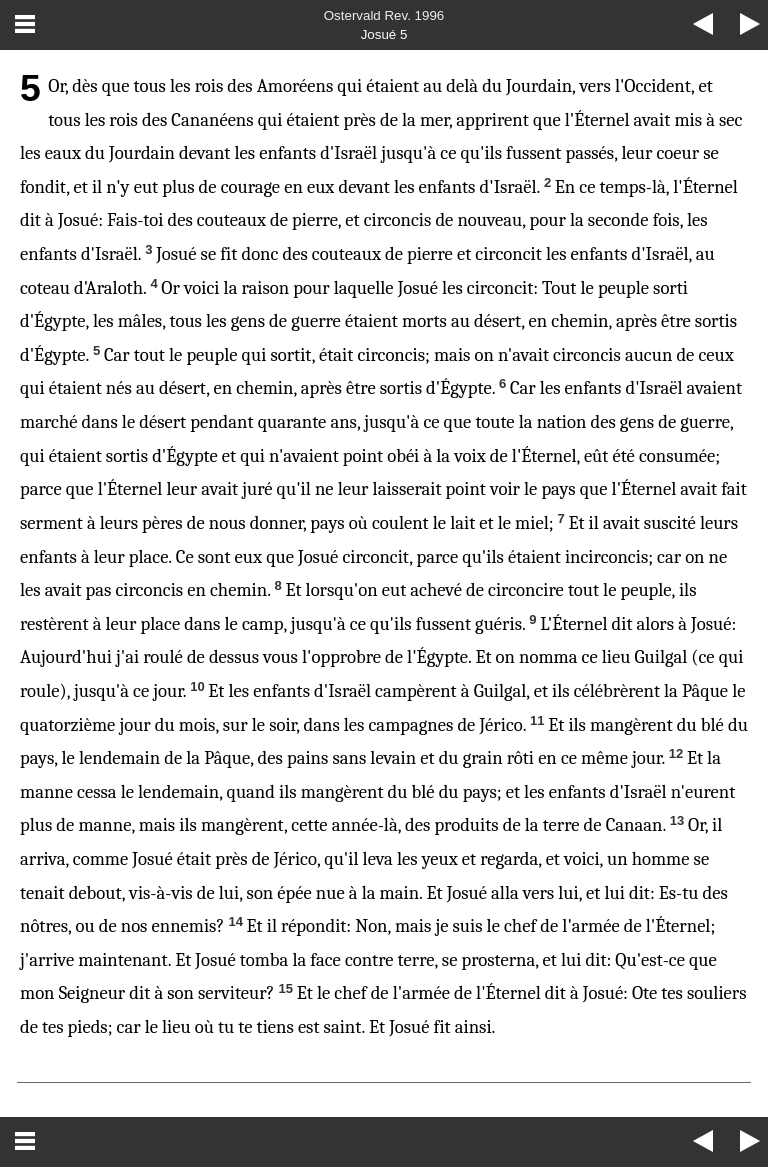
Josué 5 (384, 34)
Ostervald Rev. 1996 (384, 15)
